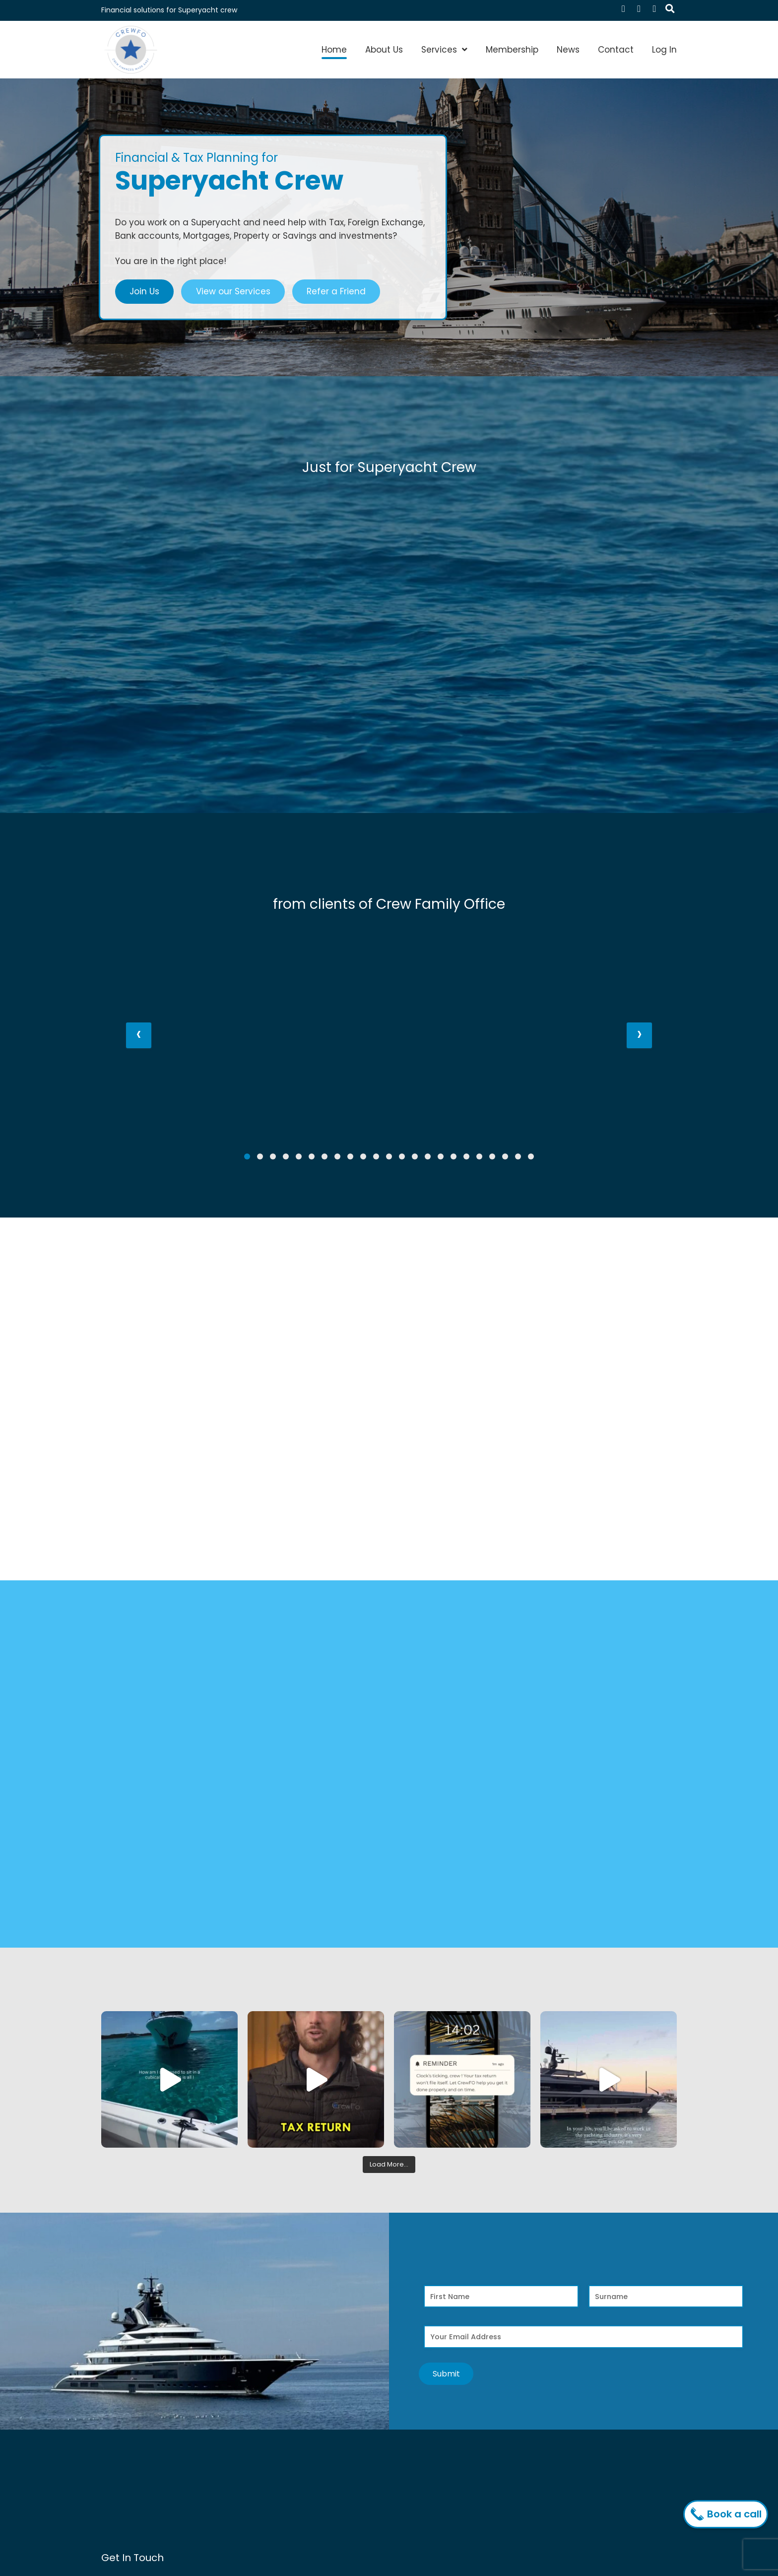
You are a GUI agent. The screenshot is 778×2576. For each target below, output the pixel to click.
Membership (512, 50)
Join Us (144, 291)
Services (439, 50)
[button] (247, 1156)
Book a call (728, 2514)
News (568, 50)
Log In (664, 50)
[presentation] (138, 1035)
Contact (616, 50)
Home (334, 50)
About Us (384, 50)
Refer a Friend (336, 291)
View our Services (233, 291)
